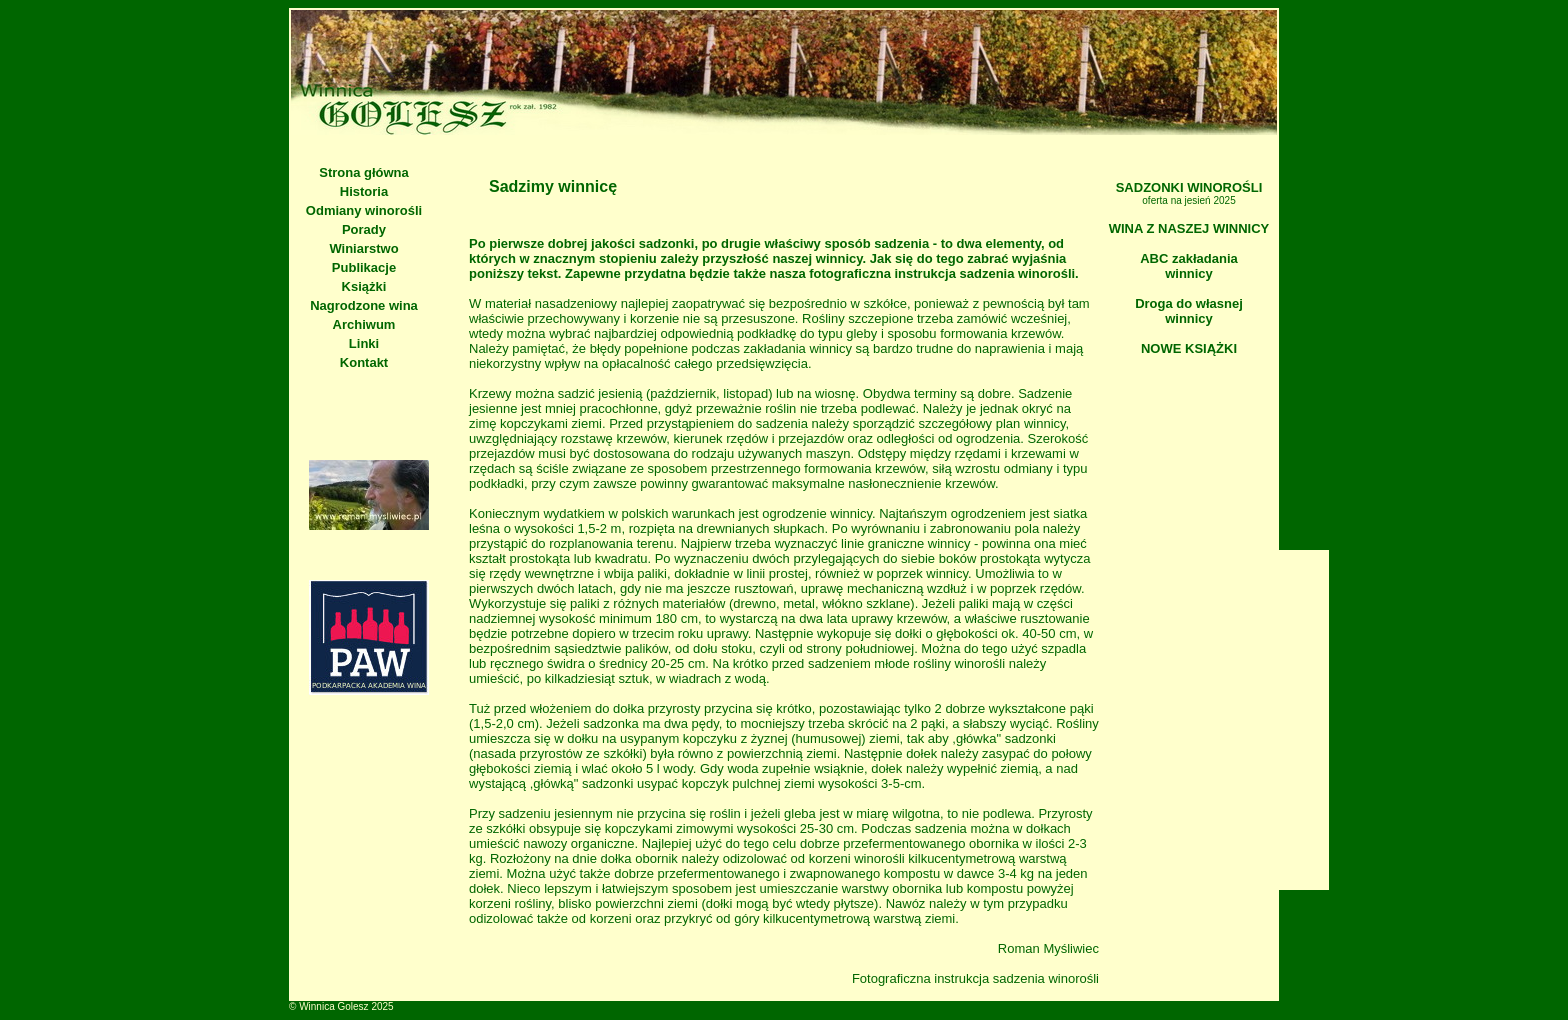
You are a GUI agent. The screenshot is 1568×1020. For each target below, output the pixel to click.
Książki (364, 286)
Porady (364, 229)
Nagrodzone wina (364, 305)
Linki (364, 343)
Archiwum (364, 324)
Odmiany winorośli (364, 210)
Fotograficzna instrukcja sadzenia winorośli (975, 978)
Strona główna (364, 172)
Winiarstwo (363, 248)
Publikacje (364, 267)
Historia (364, 191)
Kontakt (364, 362)
